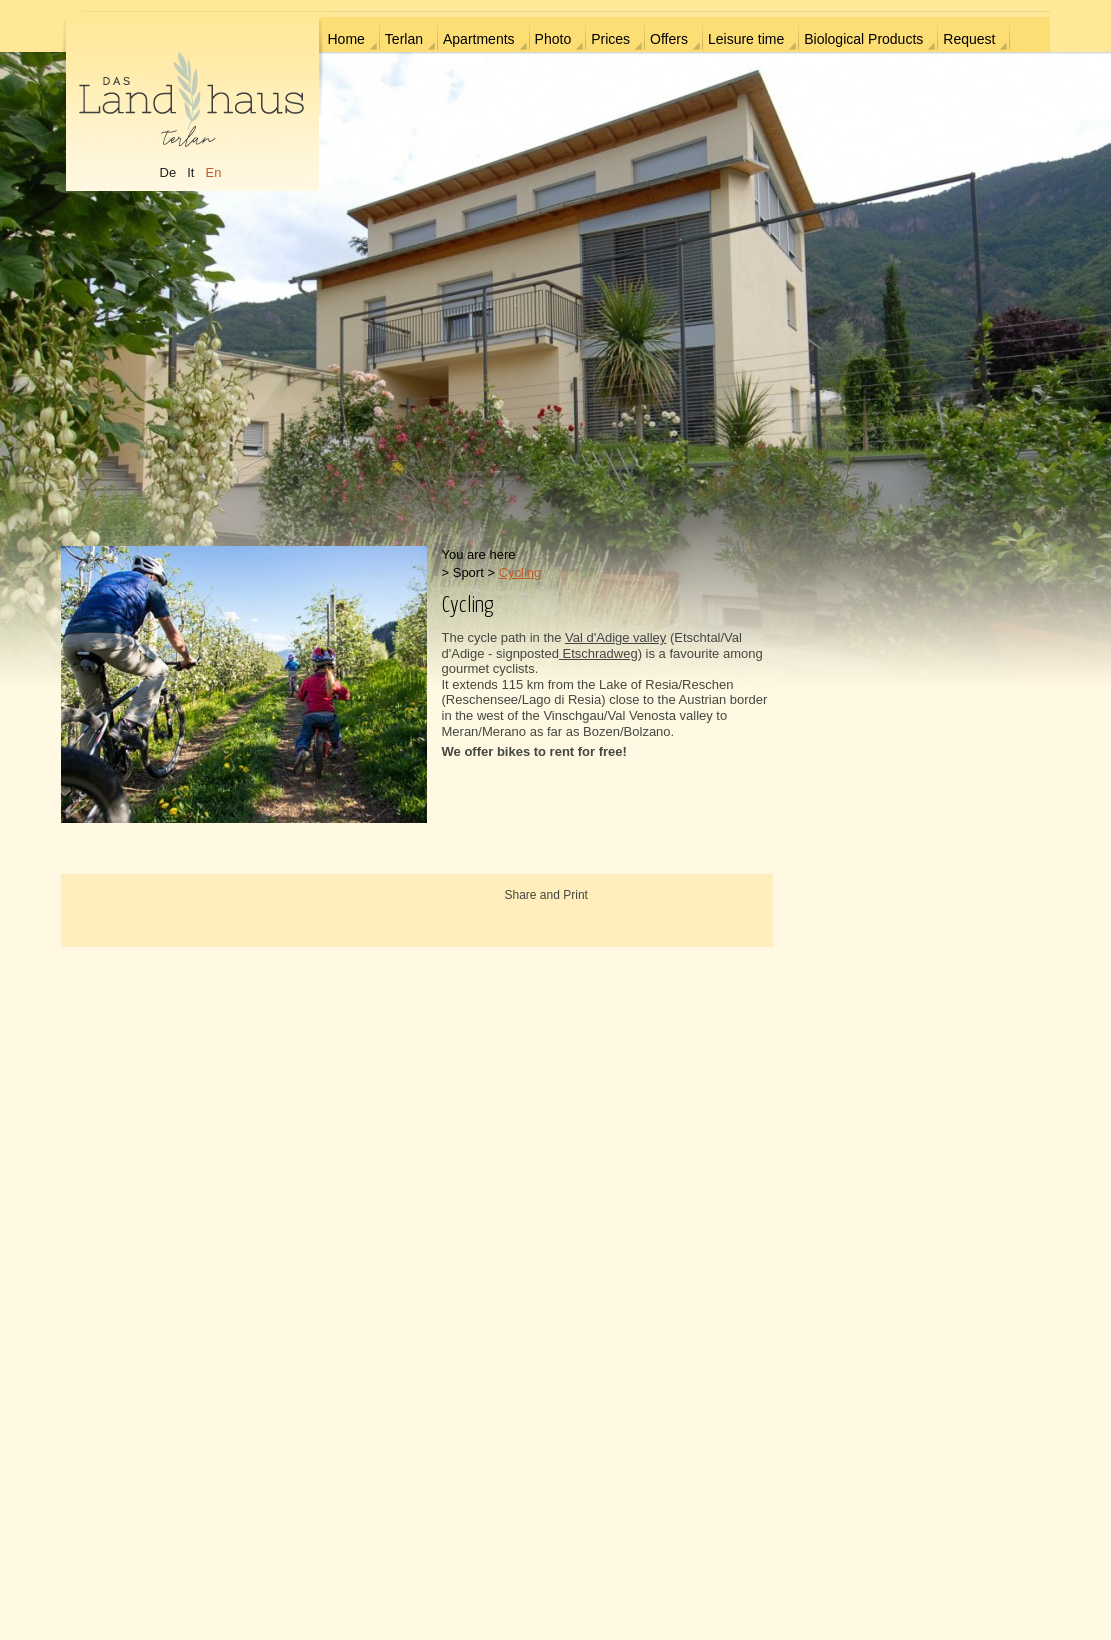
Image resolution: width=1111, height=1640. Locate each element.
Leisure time (746, 39)
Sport (468, 572)
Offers (669, 39)
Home (346, 39)
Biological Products (863, 39)
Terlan (404, 39)
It (190, 172)
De (168, 172)
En (213, 172)
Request (969, 39)
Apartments (479, 39)
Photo (553, 39)
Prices (610, 39)
